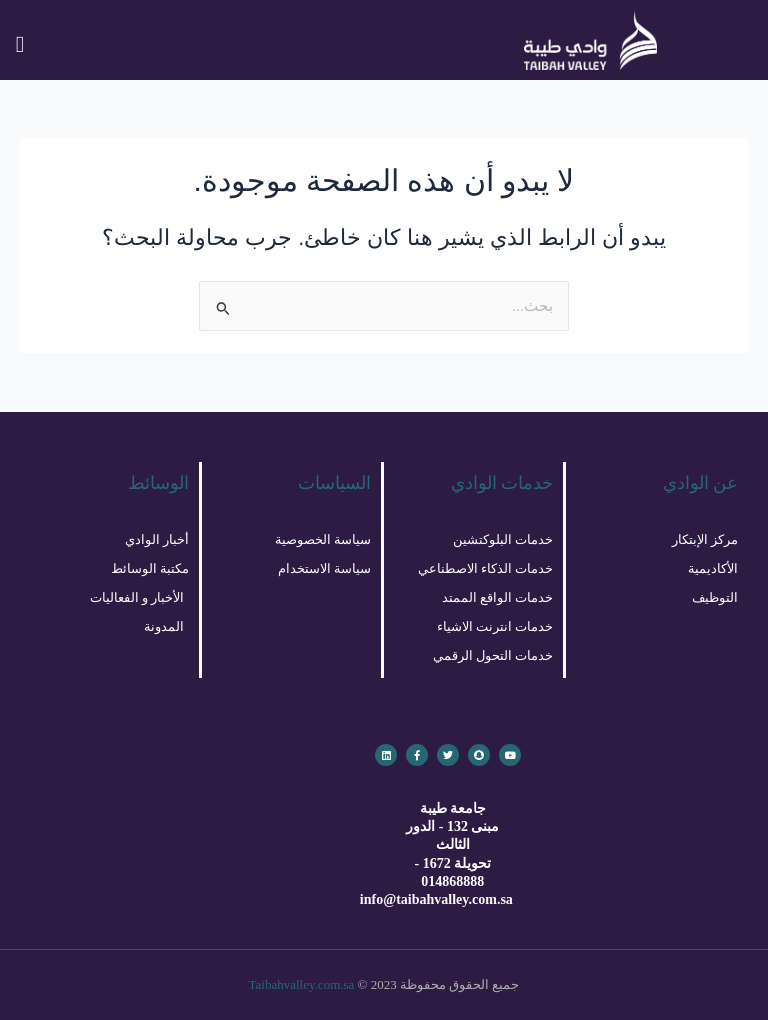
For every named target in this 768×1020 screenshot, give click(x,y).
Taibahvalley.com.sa (302, 984)
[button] (20, 44)
